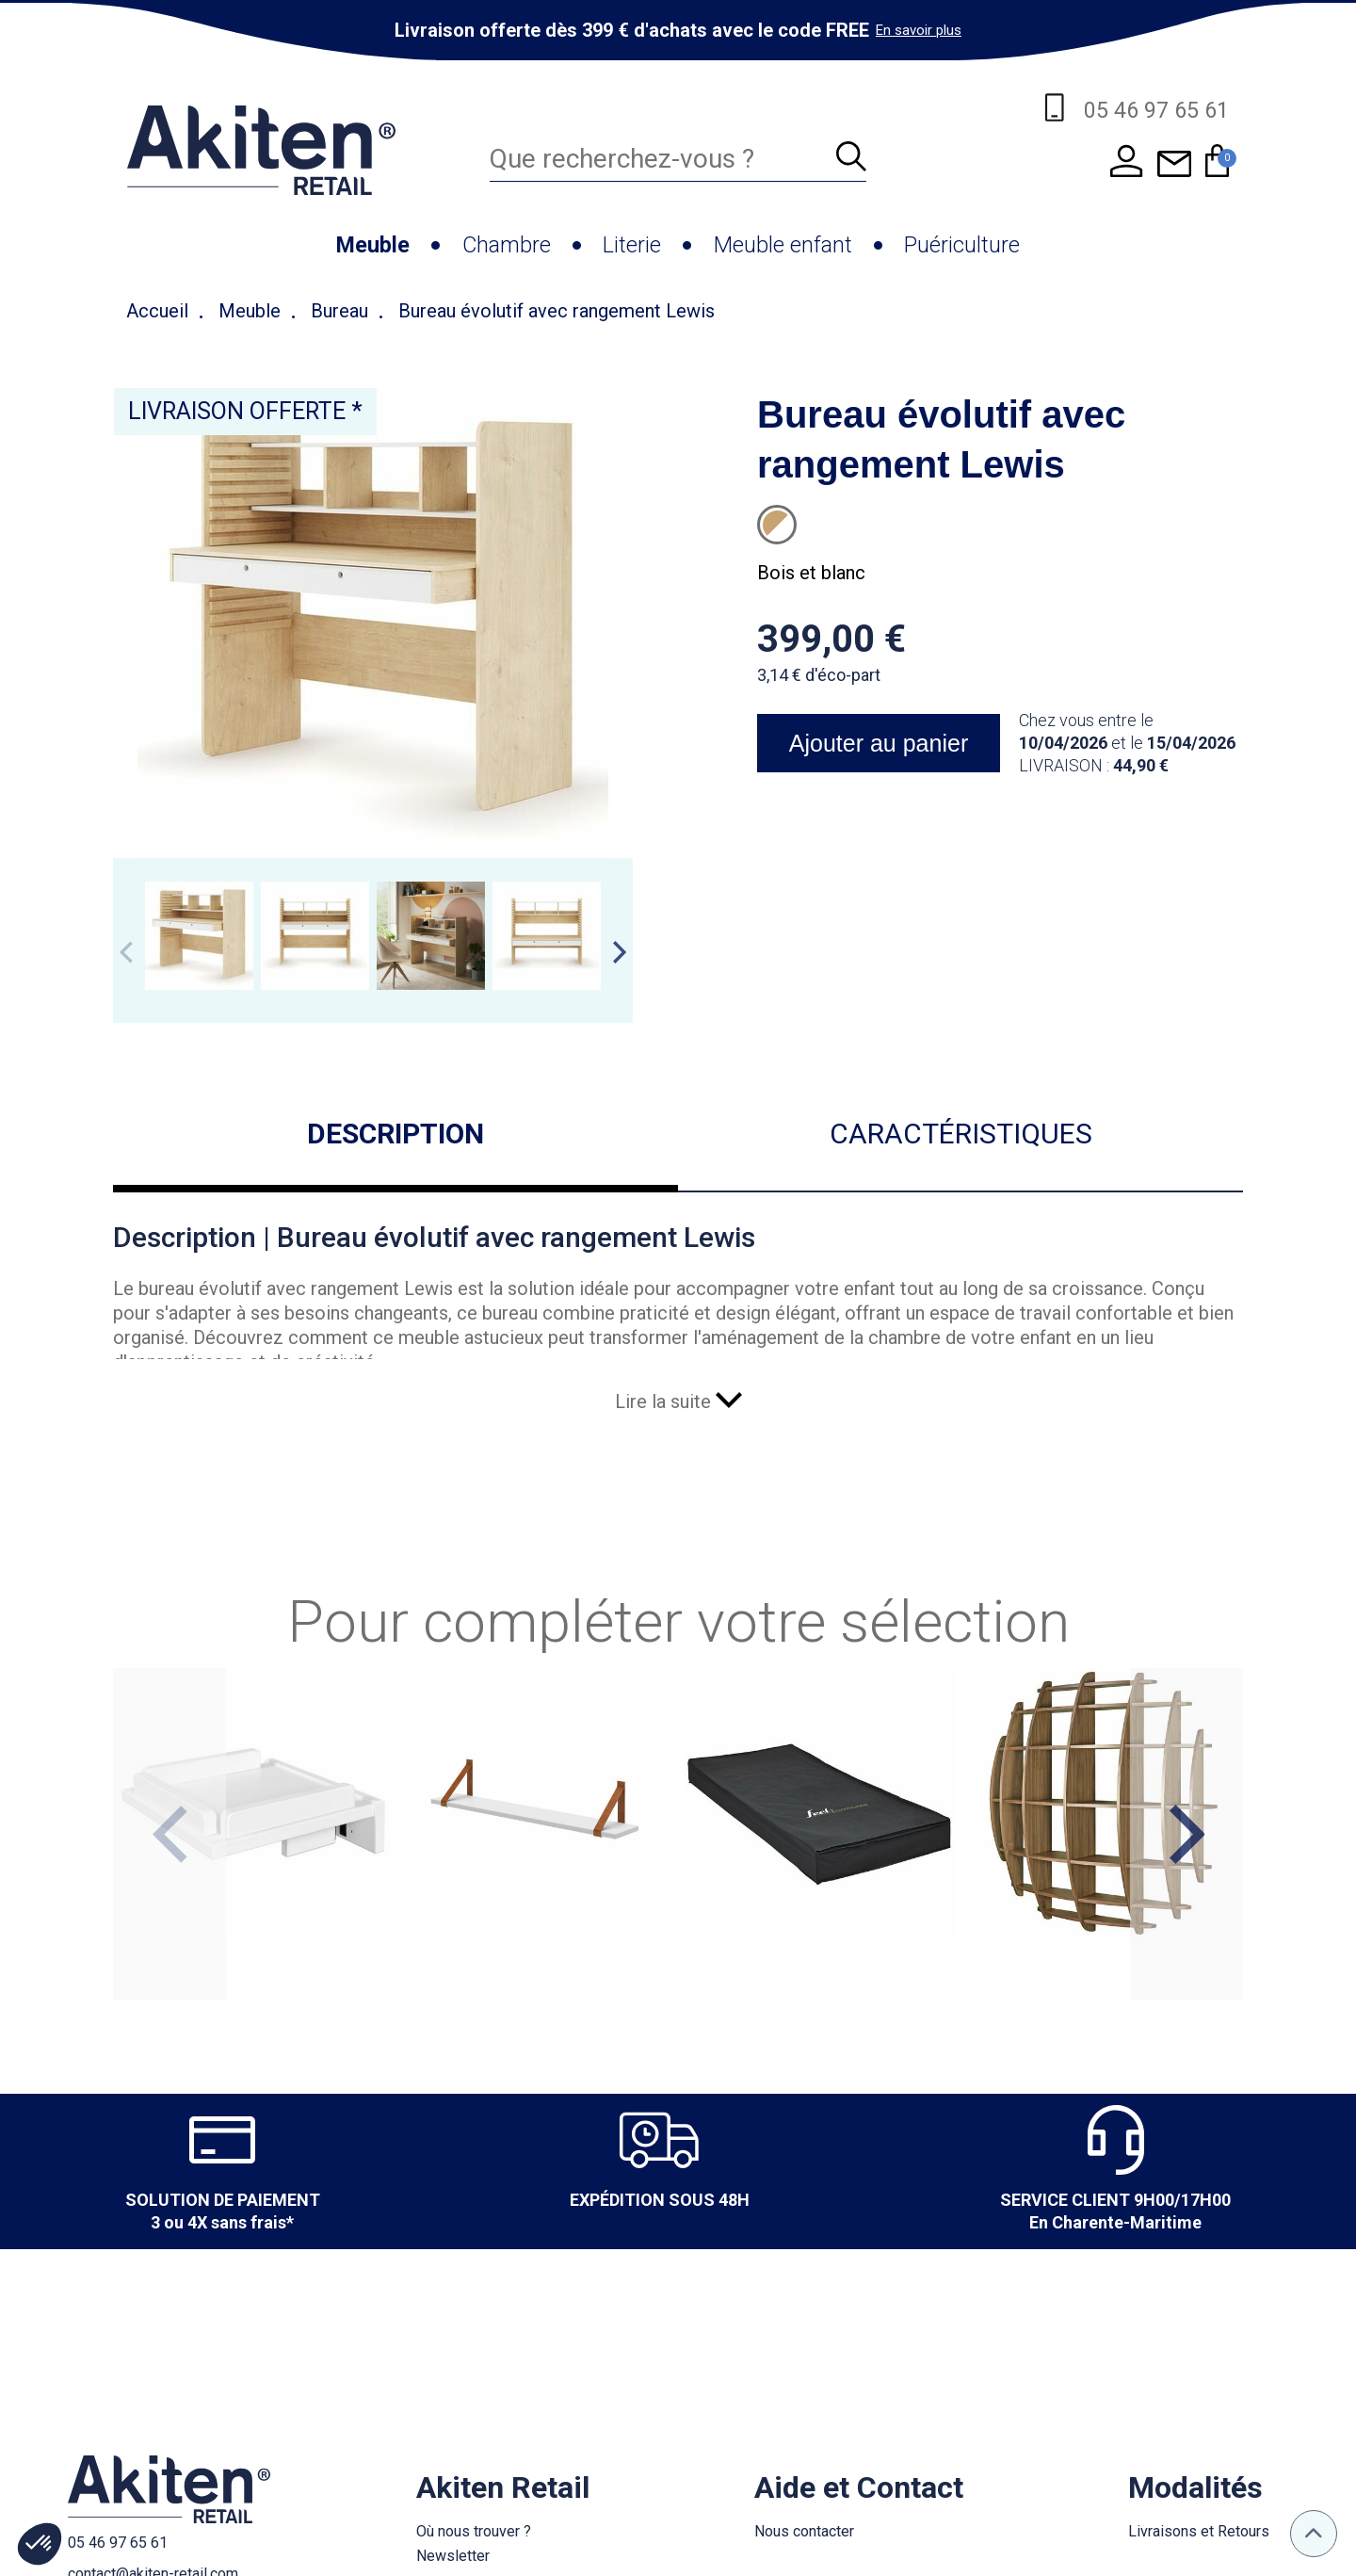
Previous (126, 952)
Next (619, 952)
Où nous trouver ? (473, 2531)
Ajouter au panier (878, 743)
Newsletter (453, 2556)
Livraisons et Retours (1198, 2531)
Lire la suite (678, 1401)
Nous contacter (804, 2531)
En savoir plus (918, 30)
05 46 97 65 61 (118, 2543)
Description (395, 1133)
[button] (39, 2544)
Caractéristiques (961, 1133)
